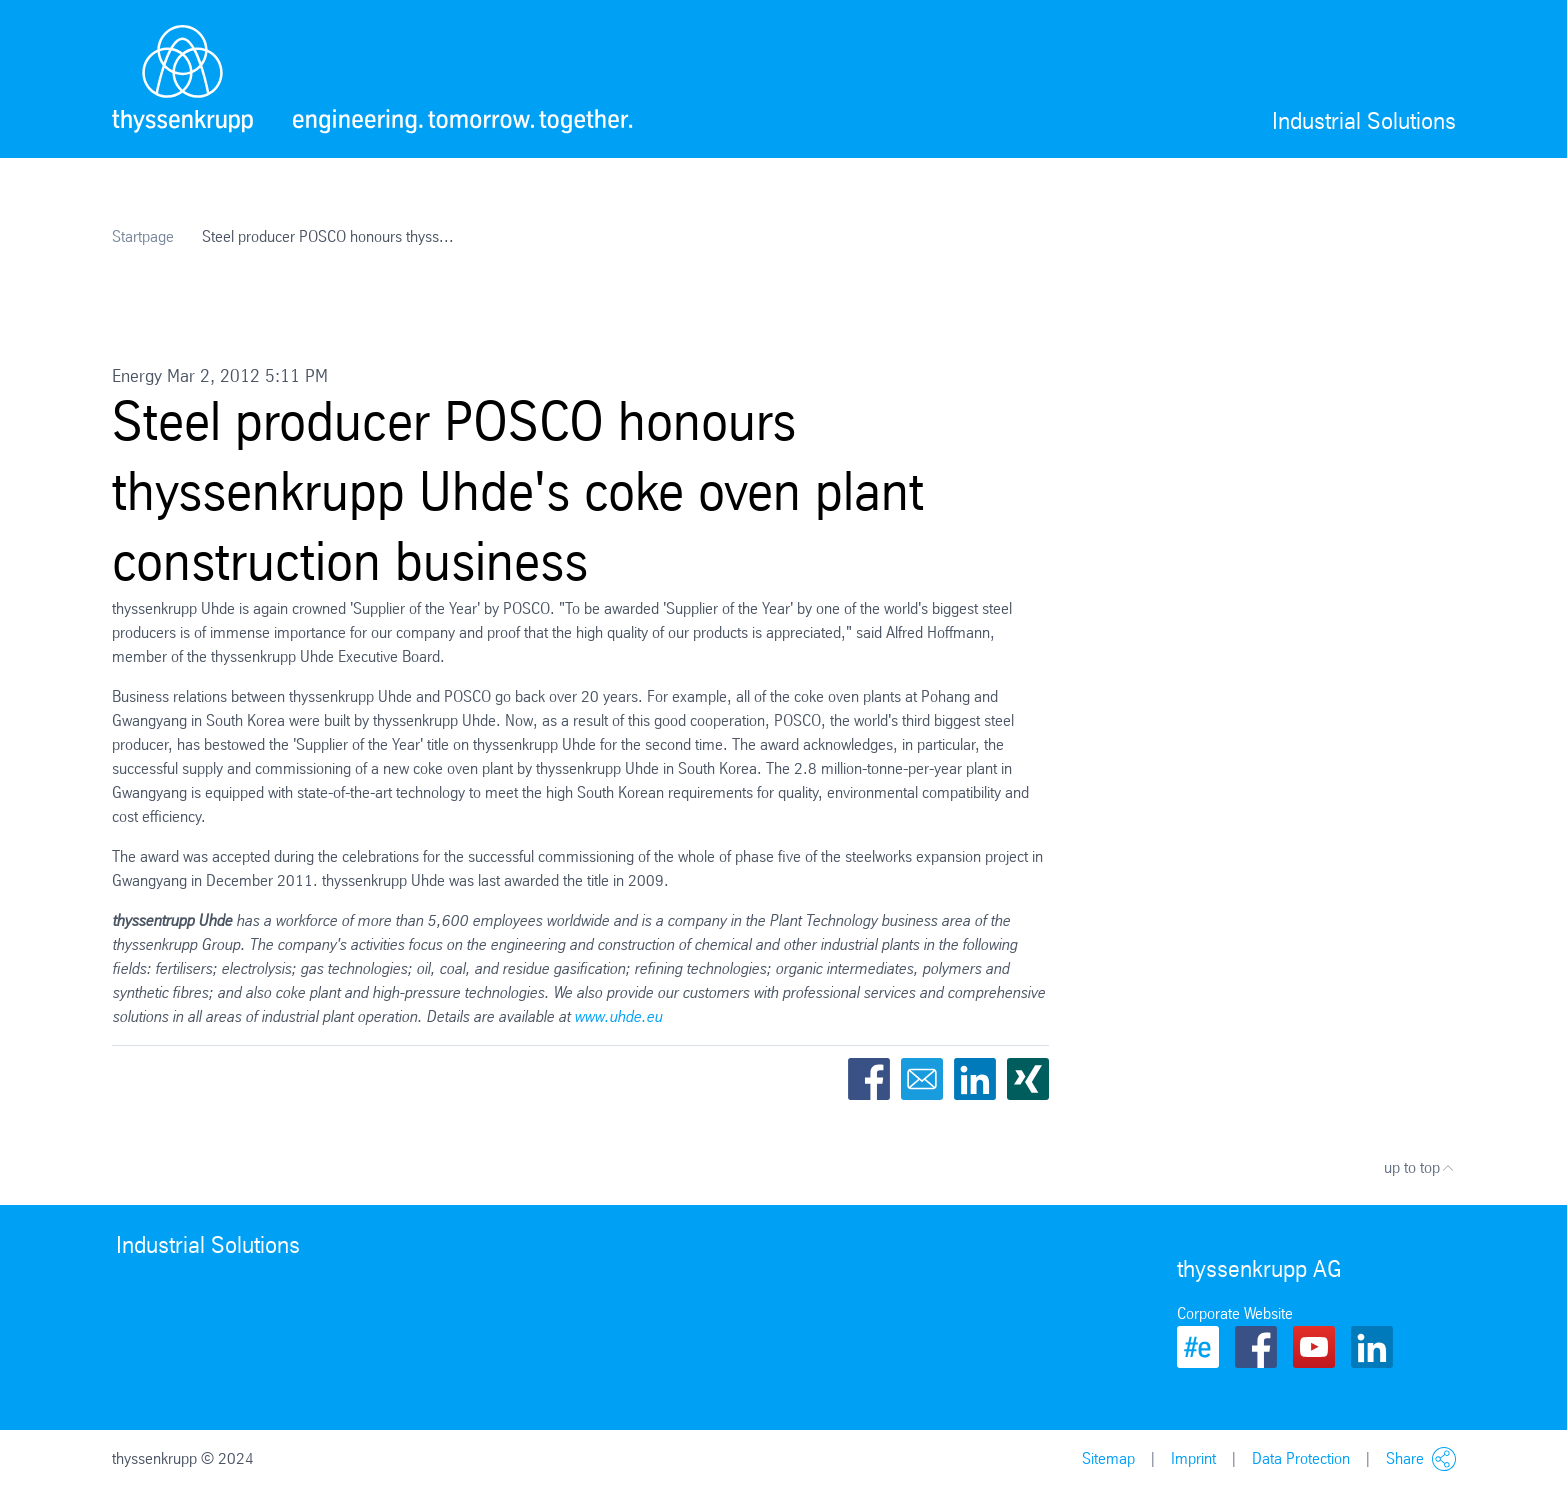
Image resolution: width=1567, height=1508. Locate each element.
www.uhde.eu (618, 1016)
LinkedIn (975, 1079)
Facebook (869, 1079)
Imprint (1193, 1458)
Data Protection (1301, 1458)
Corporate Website (1235, 1313)
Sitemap (1108, 1458)
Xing (1028, 1079)
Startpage (143, 236)
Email (922, 1079)
